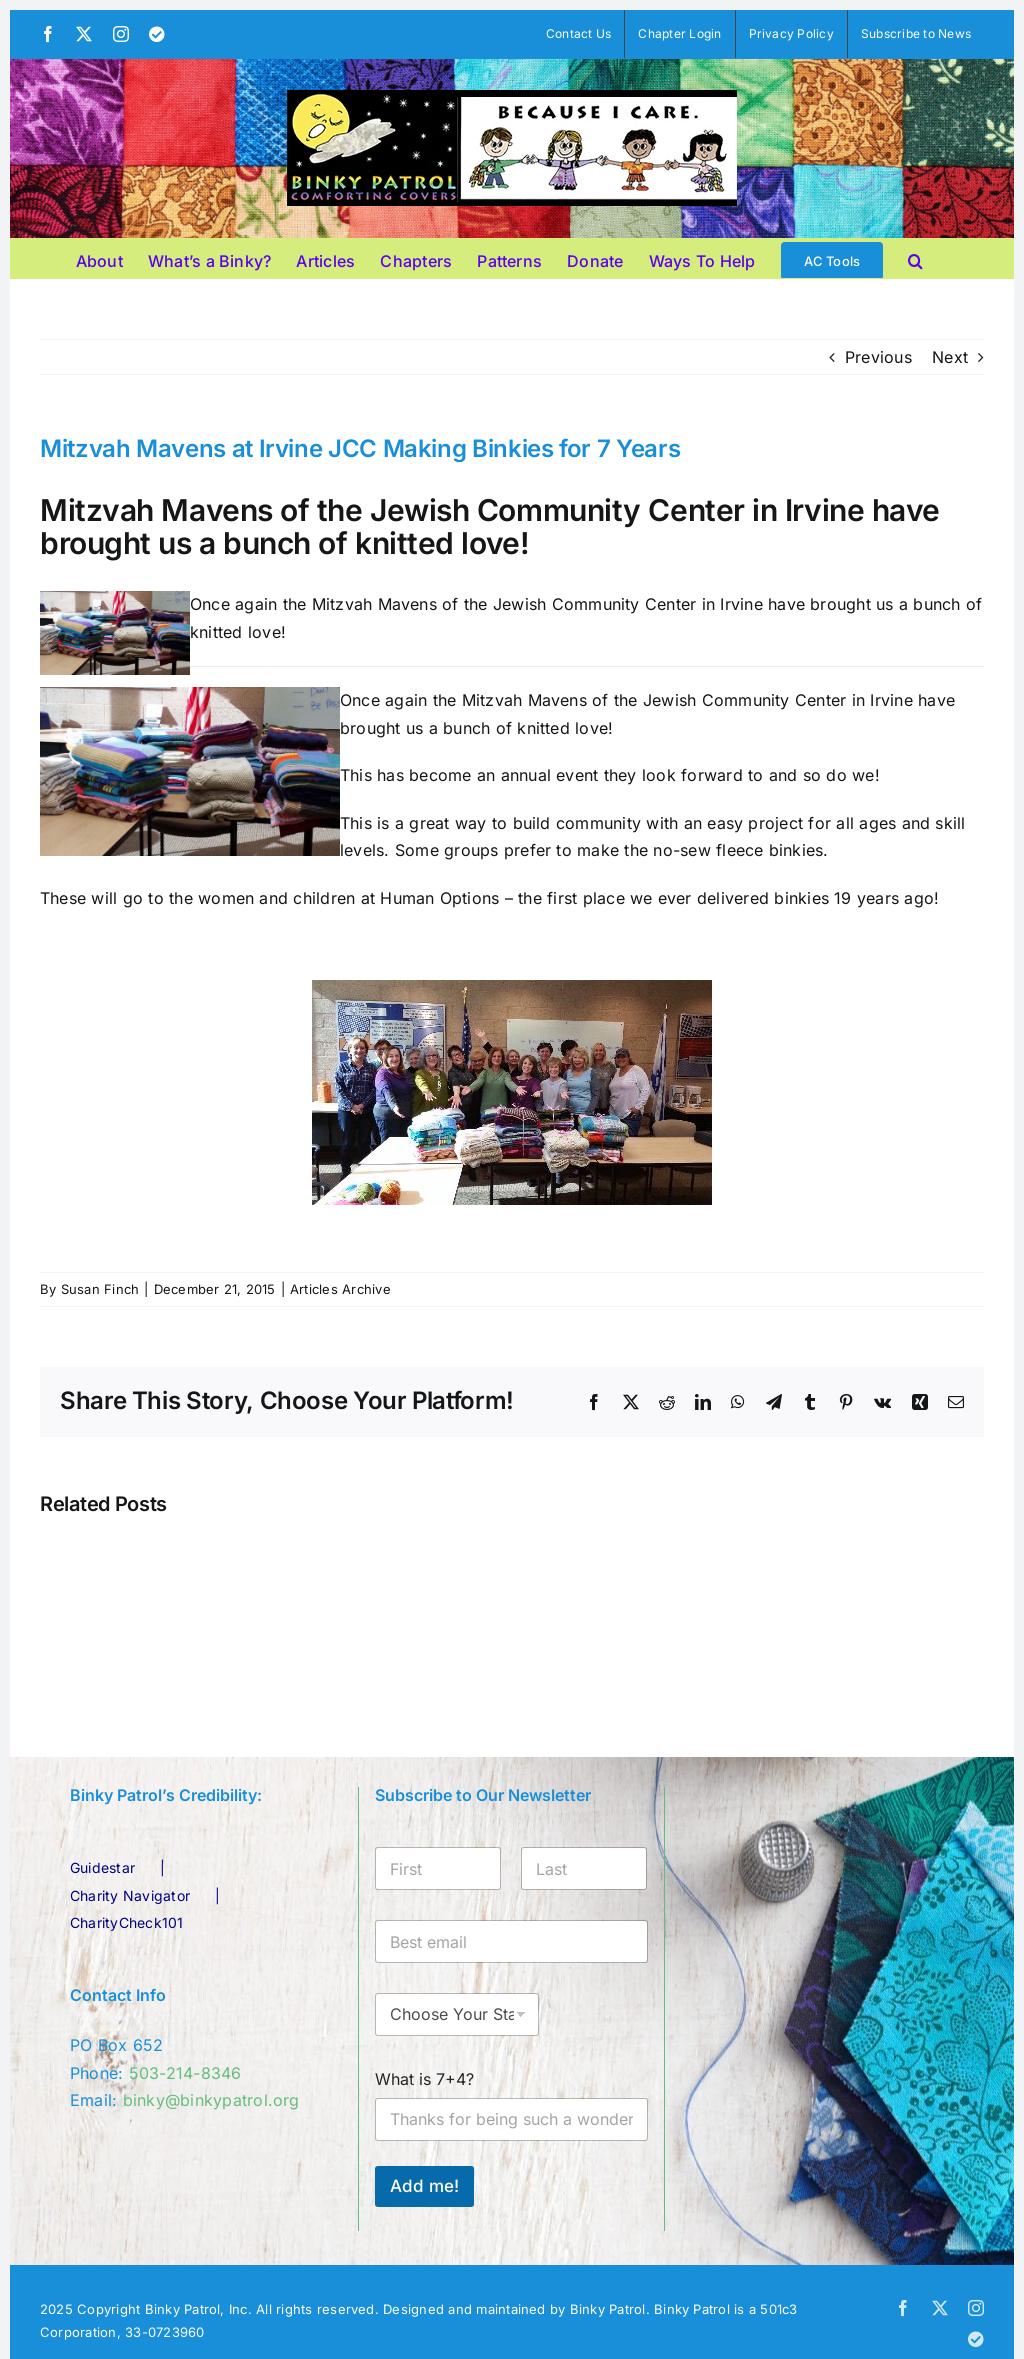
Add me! (424, 2186)
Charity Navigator (130, 1895)
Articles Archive (340, 1289)
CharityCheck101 (127, 1922)
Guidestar (102, 1867)
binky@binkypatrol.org (211, 2100)
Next (950, 357)
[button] (915, 258)
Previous (878, 357)
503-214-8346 (185, 2073)
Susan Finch (100, 1289)
